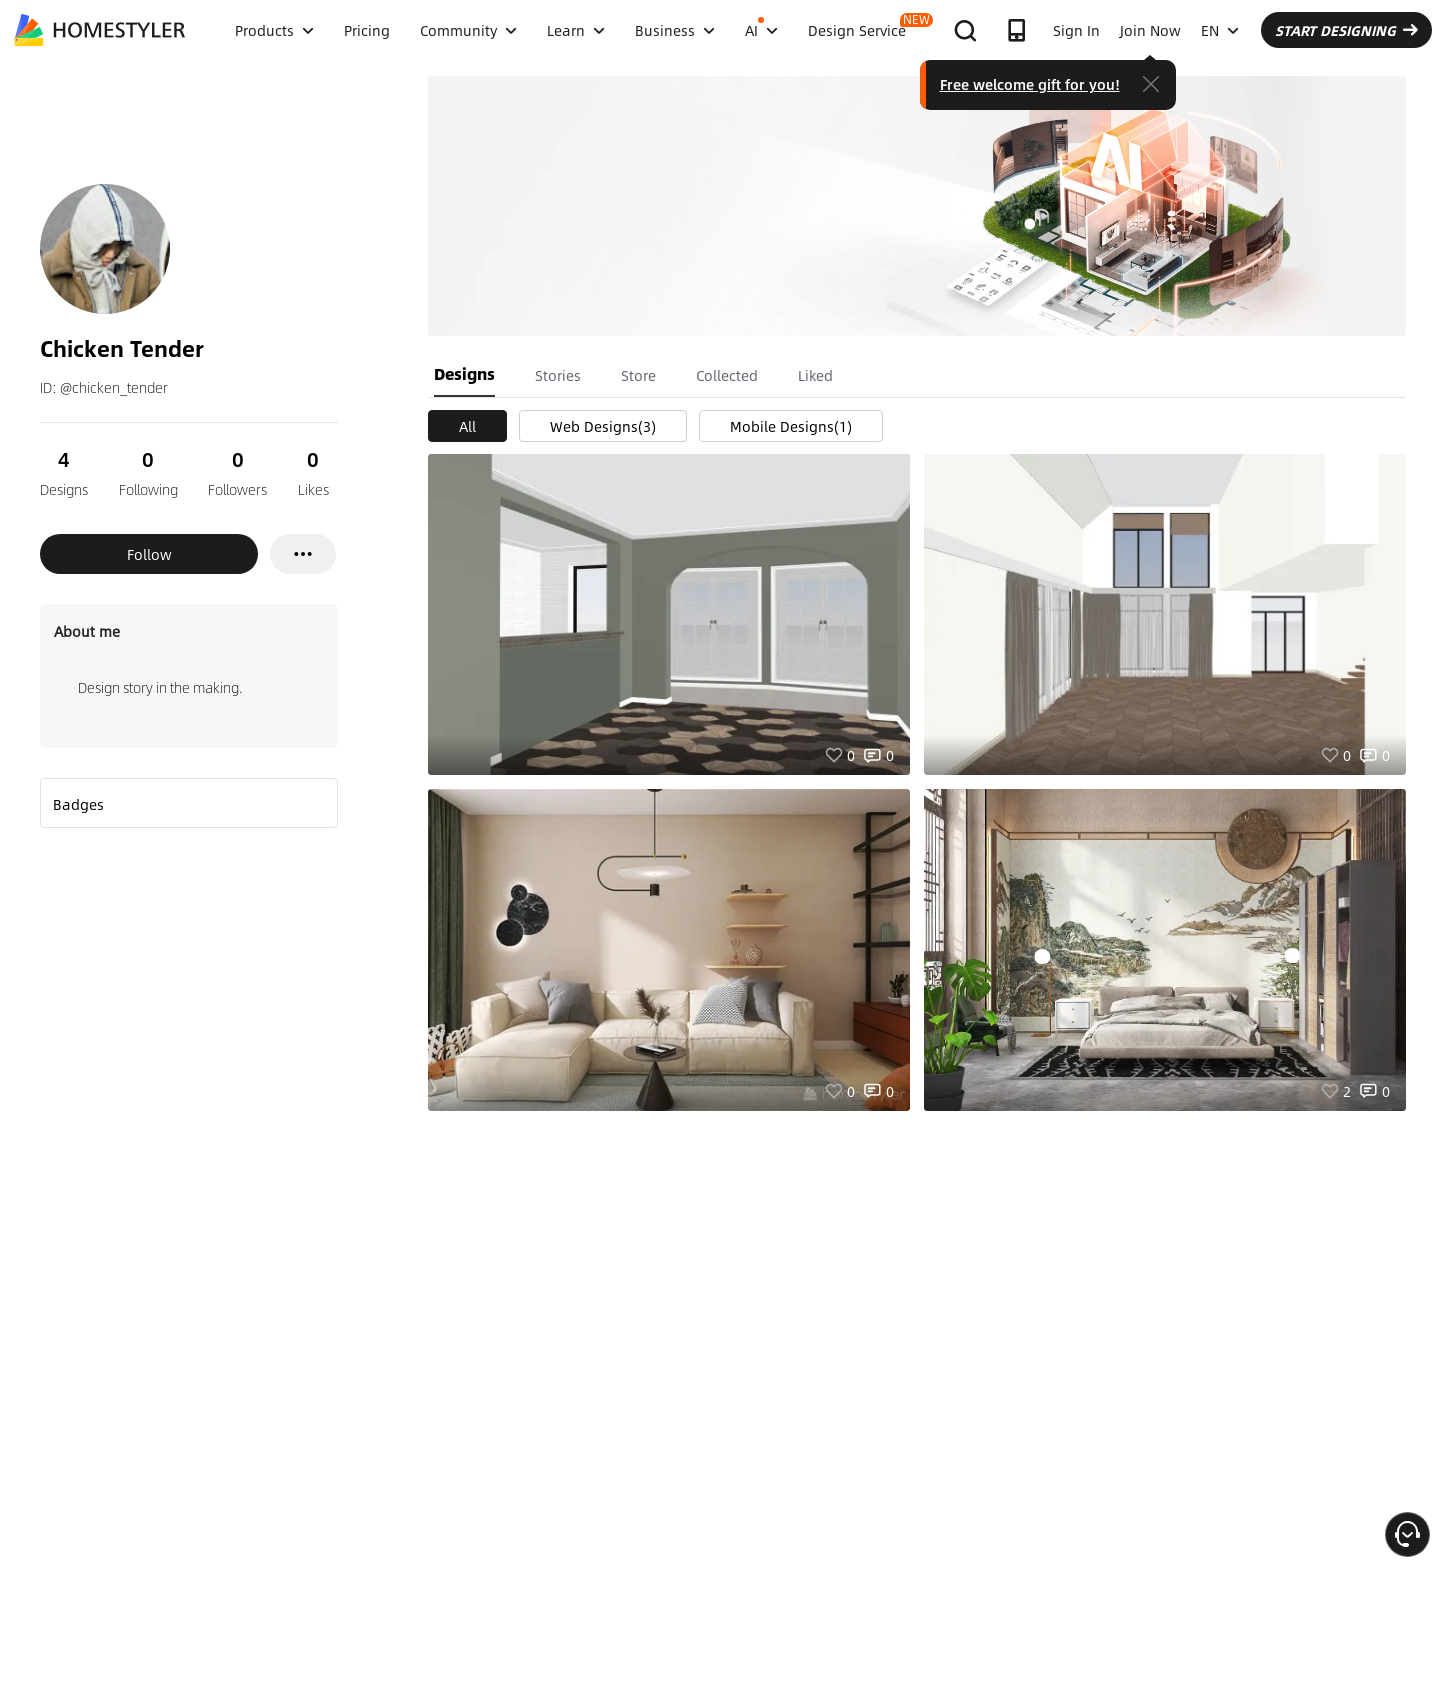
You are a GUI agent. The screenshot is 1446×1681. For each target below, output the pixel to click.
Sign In (1076, 30)
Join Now (1150, 30)
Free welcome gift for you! (1030, 84)
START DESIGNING (1346, 30)
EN (1220, 30)
